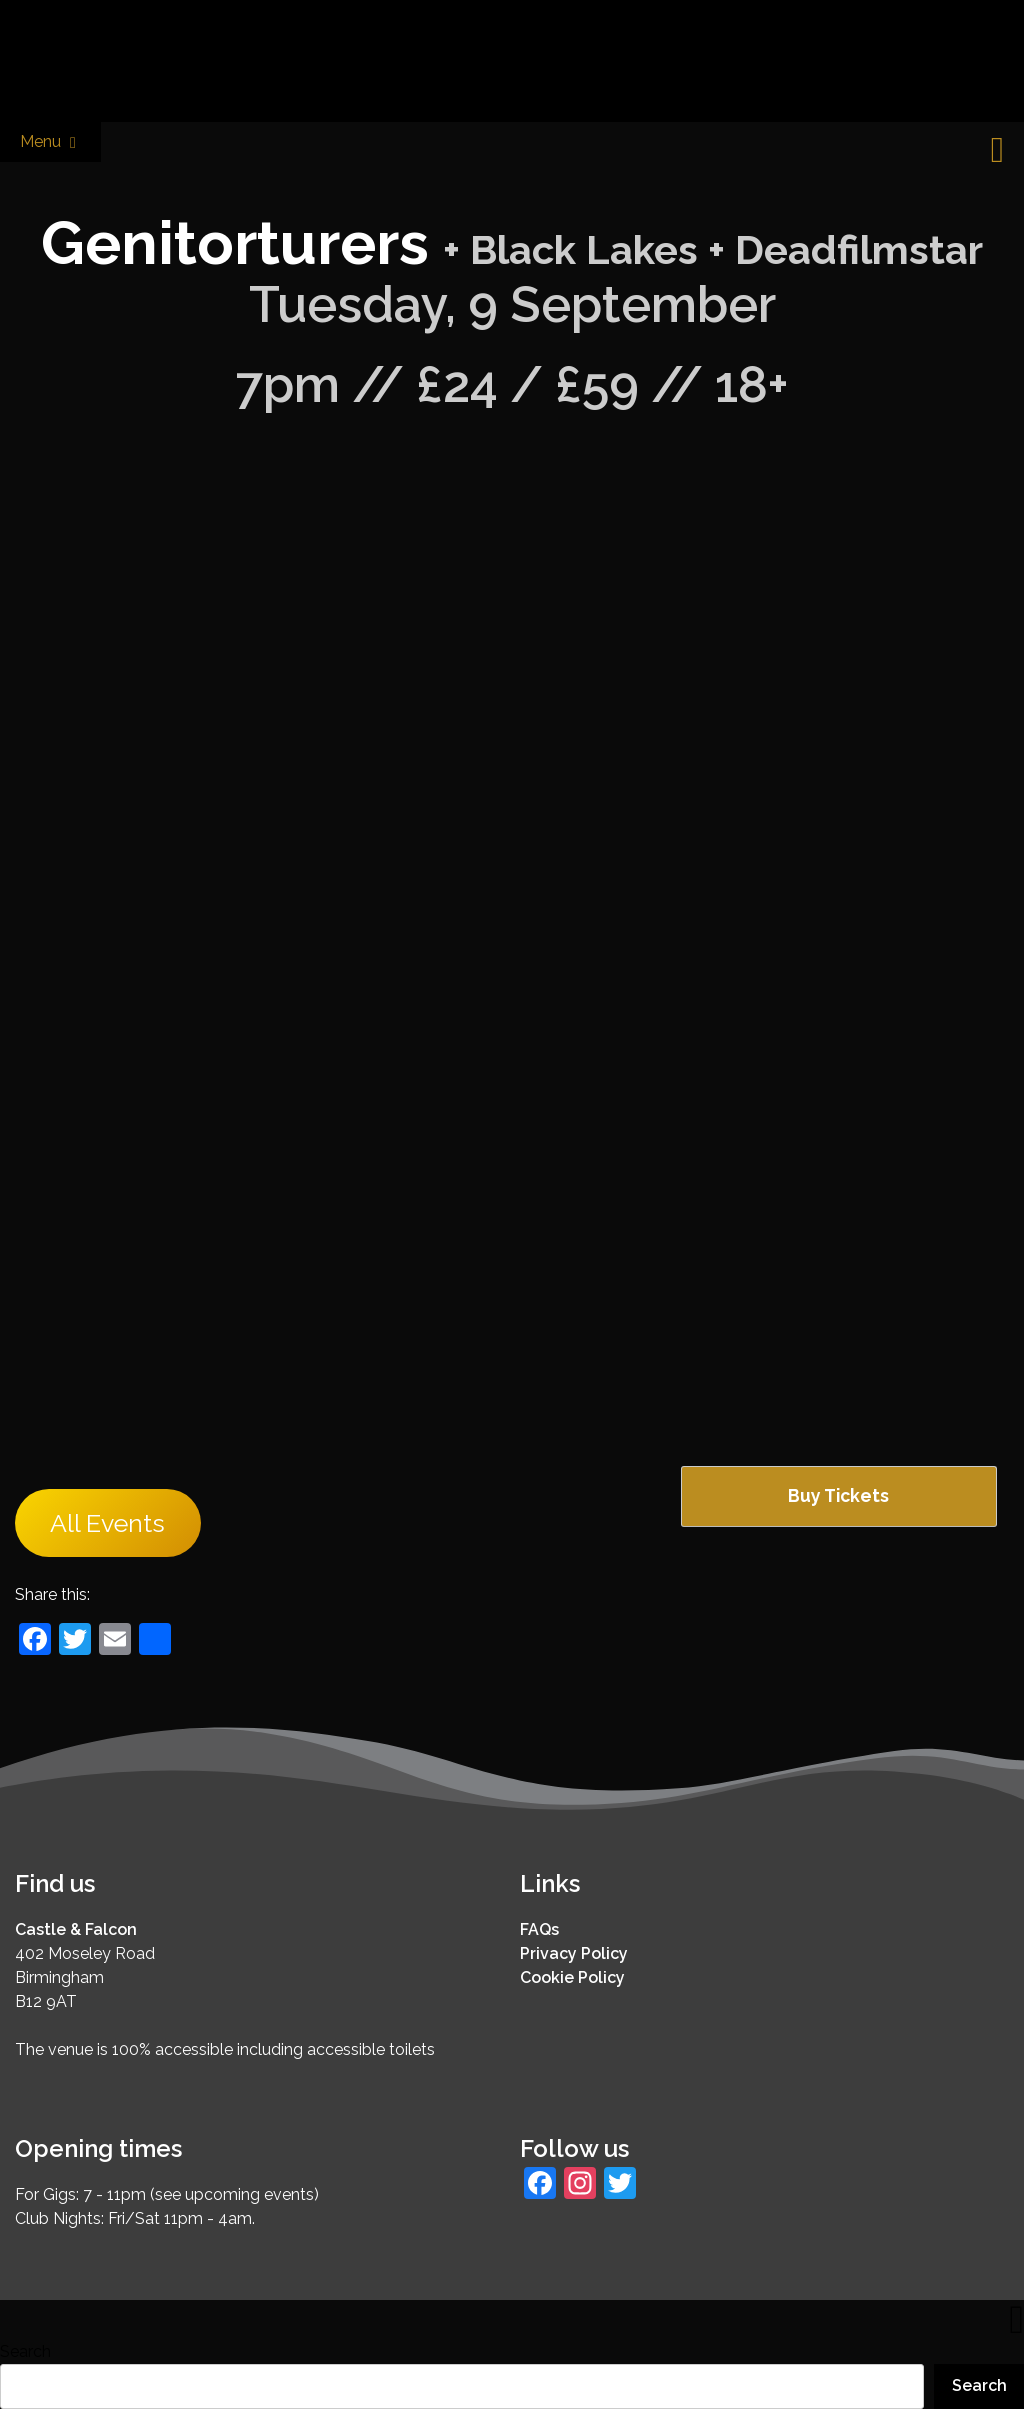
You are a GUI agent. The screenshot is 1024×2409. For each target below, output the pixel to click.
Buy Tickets (838, 1495)
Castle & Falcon (76, 1929)
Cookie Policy (572, 1977)
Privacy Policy (574, 1953)
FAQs (539, 1929)
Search (25, 2351)
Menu (50, 142)
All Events (107, 1523)
